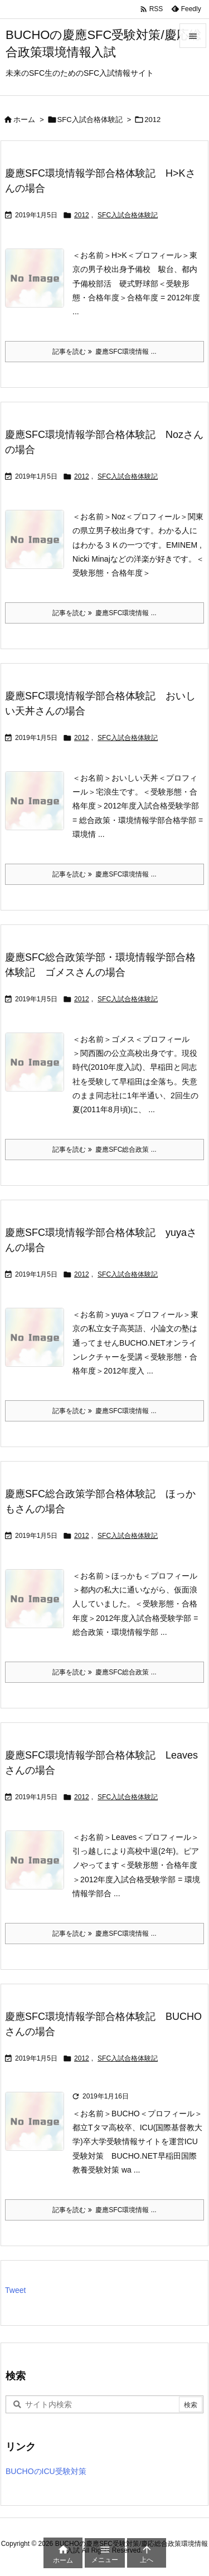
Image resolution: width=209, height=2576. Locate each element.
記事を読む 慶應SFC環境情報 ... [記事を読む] (104, 352)
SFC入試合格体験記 (90, 119)
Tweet (15, 2290)
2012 (81, 215)
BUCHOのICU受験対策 (46, 2471)
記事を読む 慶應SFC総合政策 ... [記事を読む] (104, 1149)
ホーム (24, 119)
